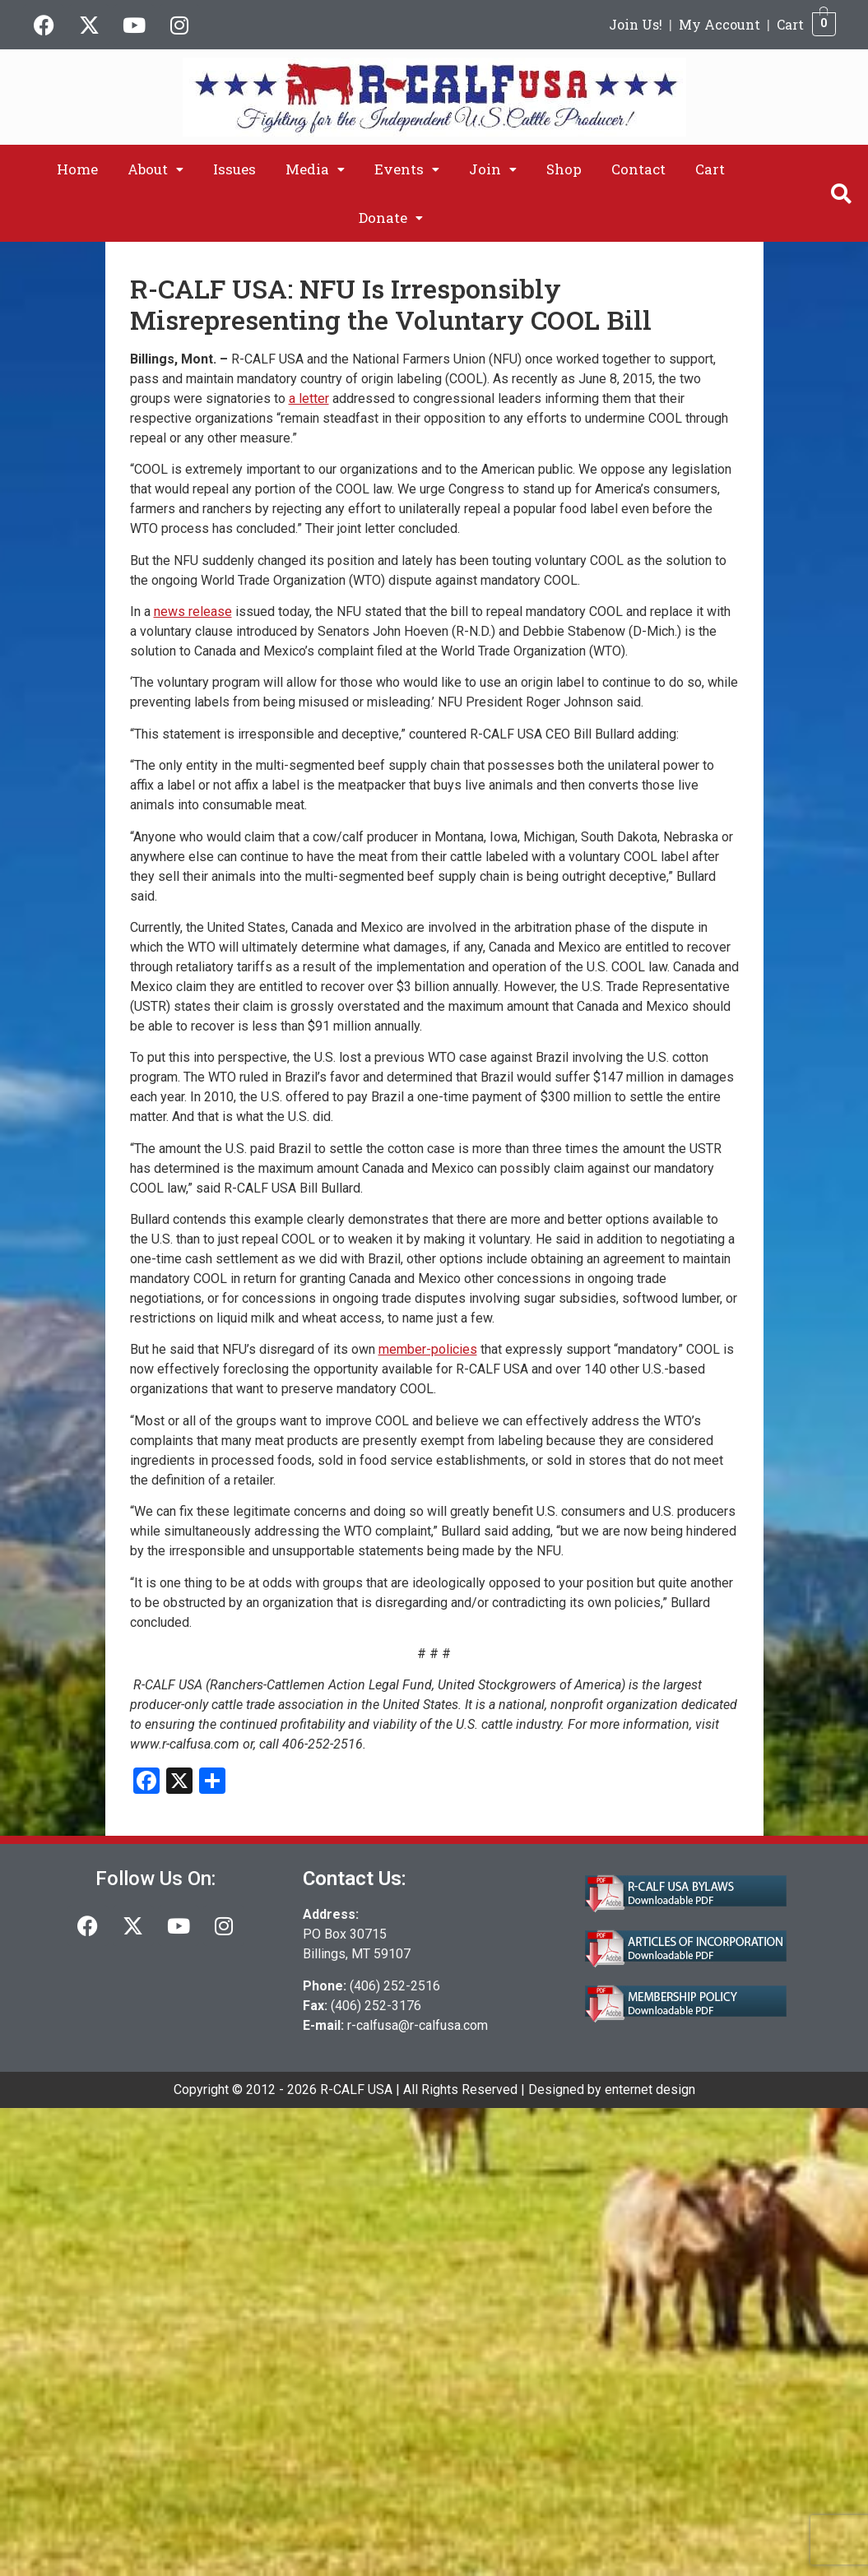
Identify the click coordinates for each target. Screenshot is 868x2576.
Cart (790, 24)
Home (77, 169)
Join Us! (635, 24)
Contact (638, 169)
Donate (391, 217)
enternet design (650, 2089)
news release (193, 611)
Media (315, 169)
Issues (234, 169)
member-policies (427, 1349)
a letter (309, 398)
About (155, 169)
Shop (564, 169)
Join (493, 169)
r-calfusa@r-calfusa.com (417, 2025)
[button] (155, 169)
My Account (719, 24)
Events (406, 169)
